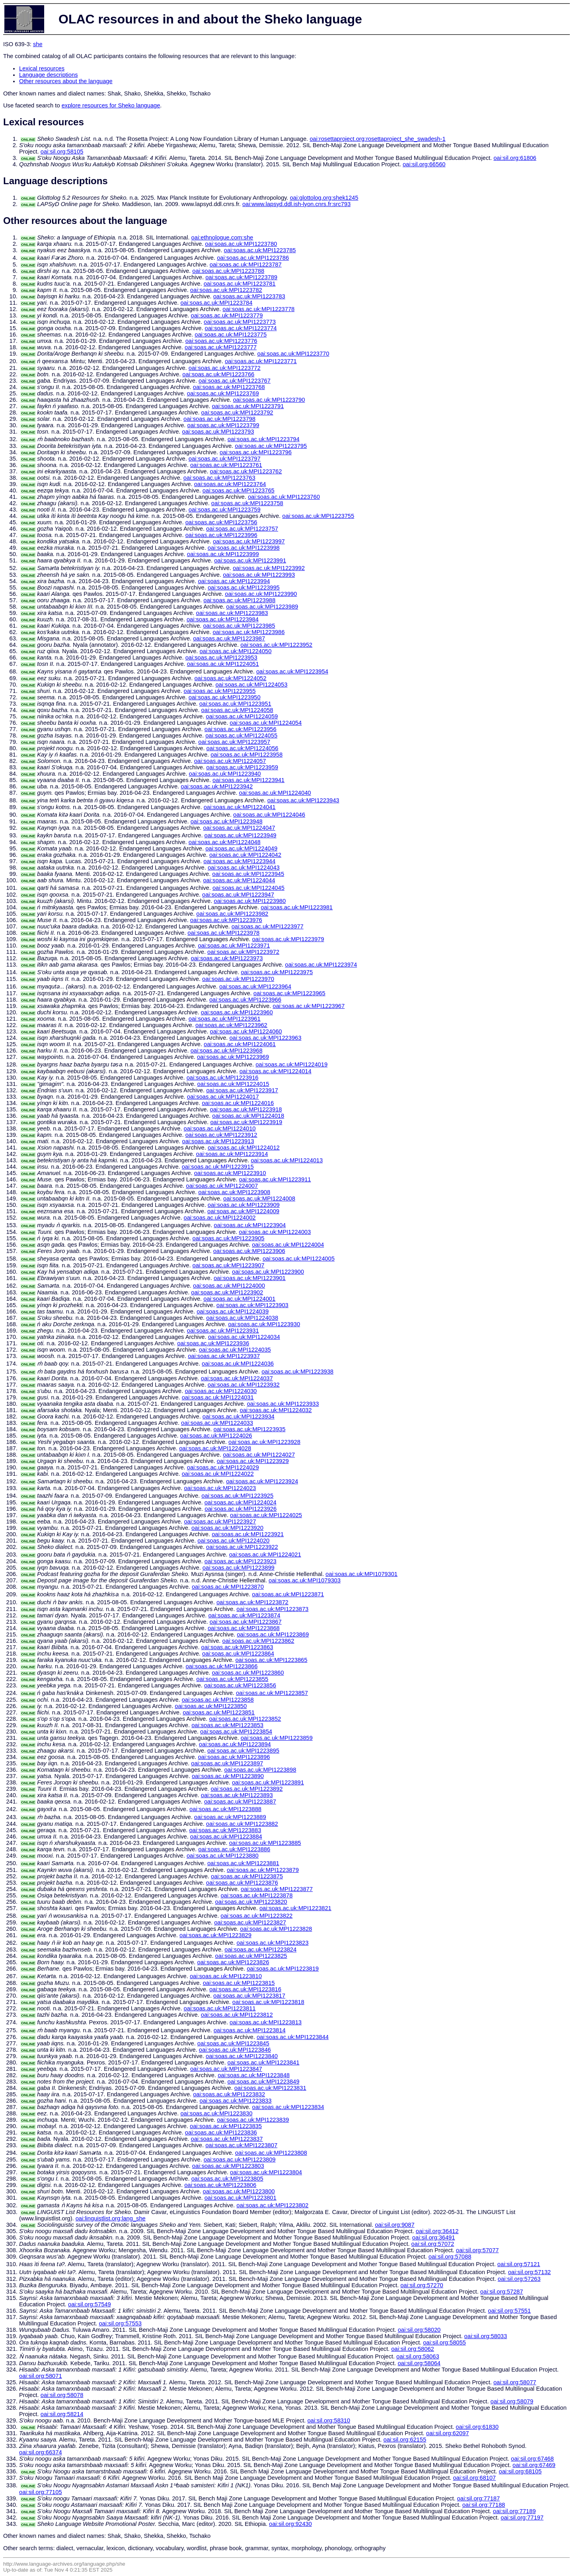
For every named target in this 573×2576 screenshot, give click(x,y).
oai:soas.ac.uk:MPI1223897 (227, 1763)
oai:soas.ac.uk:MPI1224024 (241, 1502)
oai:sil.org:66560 (424, 164)
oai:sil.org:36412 (437, 2231)
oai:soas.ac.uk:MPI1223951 (235, 703)
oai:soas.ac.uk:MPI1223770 (293, 353)
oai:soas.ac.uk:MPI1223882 (242, 1824)
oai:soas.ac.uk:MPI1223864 (238, 1653)
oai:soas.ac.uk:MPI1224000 (229, 1285)
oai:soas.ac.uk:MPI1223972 (243, 952)
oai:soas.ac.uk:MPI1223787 (246, 264)
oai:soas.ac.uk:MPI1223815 (239, 1983)
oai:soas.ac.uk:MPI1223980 (250, 901)
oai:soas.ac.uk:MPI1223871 (288, 1594)
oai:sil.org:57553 (120, 2323)
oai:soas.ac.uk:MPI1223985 (239, 626)
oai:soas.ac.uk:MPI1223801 (241, 2198)
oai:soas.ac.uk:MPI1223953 (221, 657)
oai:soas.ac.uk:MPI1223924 (262, 1481)
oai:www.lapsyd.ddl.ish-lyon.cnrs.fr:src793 (296, 204)
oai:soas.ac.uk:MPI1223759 (225, 509)
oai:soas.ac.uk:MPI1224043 (244, 867)
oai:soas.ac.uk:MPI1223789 (241, 277)
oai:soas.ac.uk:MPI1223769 (223, 393)
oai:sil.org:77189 (514, 2511)
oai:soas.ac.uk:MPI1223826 (233, 1962)
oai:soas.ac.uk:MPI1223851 (219, 1712)
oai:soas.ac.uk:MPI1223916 (223, 1077)
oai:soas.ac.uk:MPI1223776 (221, 341)
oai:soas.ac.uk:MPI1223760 (284, 497)
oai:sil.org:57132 (529, 2272)
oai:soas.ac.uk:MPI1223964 (255, 986)
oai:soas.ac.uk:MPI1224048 (225, 842)
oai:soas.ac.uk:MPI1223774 (241, 328)
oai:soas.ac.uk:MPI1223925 (237, 1495)
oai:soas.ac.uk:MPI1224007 (222, 1186)
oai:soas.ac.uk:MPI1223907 (229, 1265)
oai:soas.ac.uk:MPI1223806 (220, 2185)
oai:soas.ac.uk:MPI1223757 (242, 528)
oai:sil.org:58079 (512, 2401)
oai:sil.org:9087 (394, 2225)
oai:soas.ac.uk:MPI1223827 (250, 1922)
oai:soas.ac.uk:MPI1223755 (318, 516)
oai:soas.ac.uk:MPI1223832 (229, 2094)
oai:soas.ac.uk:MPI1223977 (268, 926)
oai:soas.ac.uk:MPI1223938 (297, 1371)
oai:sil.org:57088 (450, 2256)
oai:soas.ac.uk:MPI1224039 (233, 1311)
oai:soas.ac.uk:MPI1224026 (216, 1435)
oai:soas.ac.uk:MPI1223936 (213, 1343)
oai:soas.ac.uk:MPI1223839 (253, 2120)
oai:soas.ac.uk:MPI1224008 (259, 1198)
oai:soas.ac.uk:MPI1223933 (283, 1404)
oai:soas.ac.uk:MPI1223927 (220, 1521)
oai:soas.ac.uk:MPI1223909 (244, 1205)
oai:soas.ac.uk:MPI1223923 (241, 1561)
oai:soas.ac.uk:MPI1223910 (230, 1173)
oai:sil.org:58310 (328, 2420)
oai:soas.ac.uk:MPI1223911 (275, 1179)
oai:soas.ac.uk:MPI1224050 (235, 651)
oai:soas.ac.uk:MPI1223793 (218, 431)
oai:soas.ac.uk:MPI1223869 (273, 1634)
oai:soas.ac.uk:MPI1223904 (250, 1225)
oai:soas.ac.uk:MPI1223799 (223, 425)
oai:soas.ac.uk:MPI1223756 (221, 522)
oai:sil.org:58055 (444, 2342)
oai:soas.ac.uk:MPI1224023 (220, 1488)
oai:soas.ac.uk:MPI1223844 (293, 2037)
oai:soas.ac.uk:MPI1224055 (241, 735)
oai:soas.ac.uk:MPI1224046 (269, 814)
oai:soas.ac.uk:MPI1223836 (221, 2132)
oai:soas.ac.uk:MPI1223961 (225, 1019)
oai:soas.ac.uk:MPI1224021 (265, 1554)
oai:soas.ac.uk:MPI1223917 (242, 1090)
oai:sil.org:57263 (519, 2279)
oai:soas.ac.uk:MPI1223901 (250, 1278)
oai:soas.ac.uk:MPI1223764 (230, 484)
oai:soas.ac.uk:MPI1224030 (221, 1391)
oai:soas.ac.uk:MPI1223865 (271, 1660)
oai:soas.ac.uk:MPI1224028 (215, 1448)
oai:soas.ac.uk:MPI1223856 (240, 1685)
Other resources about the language (66, 81)
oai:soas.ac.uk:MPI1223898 (260, 1770)
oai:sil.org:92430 (290, 2524)
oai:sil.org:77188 (483, 2505)
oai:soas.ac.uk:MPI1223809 (240, 2159)
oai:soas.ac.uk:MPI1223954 (292, 671)
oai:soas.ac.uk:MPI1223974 (321, 964)
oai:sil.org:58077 (514, 2382)
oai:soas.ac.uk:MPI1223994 (234, 581)
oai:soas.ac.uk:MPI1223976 (226, 920)
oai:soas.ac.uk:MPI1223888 (225, 1809)
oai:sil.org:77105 (40, 2492)
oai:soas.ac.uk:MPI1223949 (241, 835)
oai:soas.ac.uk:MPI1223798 (219, 419)
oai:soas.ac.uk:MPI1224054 (266, 723)
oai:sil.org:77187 (478, 2498)
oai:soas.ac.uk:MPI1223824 (260, 1949)
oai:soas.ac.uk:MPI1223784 (216, 303)
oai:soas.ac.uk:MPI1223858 (218, 1700)
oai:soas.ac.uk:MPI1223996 (221, 535)
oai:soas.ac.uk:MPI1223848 (254, 2075)
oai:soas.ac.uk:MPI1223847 (226, 2069)
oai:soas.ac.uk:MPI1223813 (266, 2022)
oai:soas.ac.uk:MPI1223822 (256, 1916)
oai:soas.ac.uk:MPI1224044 (239, 880)
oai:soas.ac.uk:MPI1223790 (269, 400)
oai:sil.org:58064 (419, 2363)
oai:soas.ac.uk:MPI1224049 (241, 848)
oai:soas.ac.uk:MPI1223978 (223, 933)
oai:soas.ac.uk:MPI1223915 (218, 1166)
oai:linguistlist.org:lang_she (111, 2218)
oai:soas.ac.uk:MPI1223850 (211, 1706)
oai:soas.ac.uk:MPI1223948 (227, 821)
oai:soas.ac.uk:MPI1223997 (249, 541)
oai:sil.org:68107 (474, 2478)
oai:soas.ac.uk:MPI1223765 (239, 490)
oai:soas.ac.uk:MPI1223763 (219, 478)
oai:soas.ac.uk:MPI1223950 (225, 697)
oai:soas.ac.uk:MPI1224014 (276, 1071)
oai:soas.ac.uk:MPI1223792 (237, 412)
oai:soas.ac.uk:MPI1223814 (250, 2030)
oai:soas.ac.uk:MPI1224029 (223, 1467)
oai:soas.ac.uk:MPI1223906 (249, 1251)
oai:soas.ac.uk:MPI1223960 (237, 1012)
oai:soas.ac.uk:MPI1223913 (218, 1141)
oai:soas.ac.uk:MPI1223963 (265, 1038)
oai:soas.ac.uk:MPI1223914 (232, 1154)
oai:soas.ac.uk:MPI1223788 (228, 271)
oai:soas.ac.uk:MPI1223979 (288, 939)
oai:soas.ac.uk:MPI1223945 (248, 874)
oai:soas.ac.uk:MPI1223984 (223, 619)
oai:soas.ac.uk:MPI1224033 (217, 1423)
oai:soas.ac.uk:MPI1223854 (236, 1731)
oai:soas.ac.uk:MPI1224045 (248, 888)
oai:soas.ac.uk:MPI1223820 (251, 1902)
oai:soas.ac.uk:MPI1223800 (239, 2191)
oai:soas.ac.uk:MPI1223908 (234, 1192)
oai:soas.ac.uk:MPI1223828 (276, 1929)
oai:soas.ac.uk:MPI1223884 (226, 1836)
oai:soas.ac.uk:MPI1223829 (215, 1935)
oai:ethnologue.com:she (222, 237)
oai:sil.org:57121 (518, 2264)
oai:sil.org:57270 (421, 2285)
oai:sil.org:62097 (447, 2433)
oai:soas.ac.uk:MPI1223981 (297, 907)
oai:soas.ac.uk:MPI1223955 (220, 691)
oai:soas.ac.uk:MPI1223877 (277, 1889)
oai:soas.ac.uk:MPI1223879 (263, 1870)
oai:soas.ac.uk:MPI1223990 (261, 594)
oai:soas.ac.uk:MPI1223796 (256, 452)
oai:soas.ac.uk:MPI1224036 (238, 1363)
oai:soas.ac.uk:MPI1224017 (223, 1096)
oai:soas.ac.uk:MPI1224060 (246, 1031)
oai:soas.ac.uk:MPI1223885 (265, 1843)
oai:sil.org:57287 (501, 2291)
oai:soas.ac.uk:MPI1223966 (245, 999)
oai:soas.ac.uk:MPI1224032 (276, 1410)
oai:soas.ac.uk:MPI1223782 (226, 290)
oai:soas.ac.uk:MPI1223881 (243, 1863)
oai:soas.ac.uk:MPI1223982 (232, 914)
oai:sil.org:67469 (534, 2465)
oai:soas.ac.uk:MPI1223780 (241, 244)
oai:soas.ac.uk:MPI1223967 (309, 1006)
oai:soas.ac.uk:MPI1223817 (249, 1995)
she (38, 44)
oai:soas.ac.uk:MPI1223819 (283, 1968)
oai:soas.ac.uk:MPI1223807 (241, 2145)
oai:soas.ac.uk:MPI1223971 (234, 945)
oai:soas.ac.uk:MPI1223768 (229, 387)
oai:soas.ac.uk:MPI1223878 (256, 1895)
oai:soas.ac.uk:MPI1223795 (271, 446)
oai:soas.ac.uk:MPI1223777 (221, 347)
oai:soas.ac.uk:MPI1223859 (277, 1738)
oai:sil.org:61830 (477, 2427)
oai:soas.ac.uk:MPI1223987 (229, 638)
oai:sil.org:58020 (419, 2330)
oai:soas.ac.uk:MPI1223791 (248, 406)
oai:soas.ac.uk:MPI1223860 (248, 1672)
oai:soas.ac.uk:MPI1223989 (262, 606)
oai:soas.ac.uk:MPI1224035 (235, 1349)
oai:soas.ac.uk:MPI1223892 (246, 1789)
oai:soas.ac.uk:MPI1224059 (242, 716)
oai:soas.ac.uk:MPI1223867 (246, 1622)
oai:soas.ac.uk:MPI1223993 (259, 575)
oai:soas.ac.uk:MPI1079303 (305, 1580)
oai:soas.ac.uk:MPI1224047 (239, 828)
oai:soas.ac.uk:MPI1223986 (248, 632)
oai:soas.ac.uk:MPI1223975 (277, 972)
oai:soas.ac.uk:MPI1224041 (240, 807)
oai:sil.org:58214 (62, 2414)
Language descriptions (48, 75)
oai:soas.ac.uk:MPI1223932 (244, 1384)
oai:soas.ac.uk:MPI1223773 (240, 322)
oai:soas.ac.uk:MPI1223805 (227, 2178)
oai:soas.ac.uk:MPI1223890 (228, 1776)
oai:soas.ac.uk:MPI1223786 (253, 258)
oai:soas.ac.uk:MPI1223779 (227, 315)
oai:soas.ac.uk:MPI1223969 (233, 1057)
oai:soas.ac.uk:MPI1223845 (233, 2043)
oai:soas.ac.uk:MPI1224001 (239, 1299)
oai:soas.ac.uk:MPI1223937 (224, 1356)
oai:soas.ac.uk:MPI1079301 (361, 1574)
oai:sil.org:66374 (40, 2452)
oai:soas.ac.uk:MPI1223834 (288, 2107)
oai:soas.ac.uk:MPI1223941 (248, 780)
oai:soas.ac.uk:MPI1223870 (228, 1587)
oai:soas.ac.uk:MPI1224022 (218, 1474)
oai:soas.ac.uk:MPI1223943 (303, 800)
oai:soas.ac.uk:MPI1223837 (227, 2139)
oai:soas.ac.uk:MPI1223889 (230, 1817)
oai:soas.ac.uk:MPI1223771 (261, 361)
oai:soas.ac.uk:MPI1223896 (234, 1757)
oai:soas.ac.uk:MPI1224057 (230, 761)
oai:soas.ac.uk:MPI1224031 (218, 1397)
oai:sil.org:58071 (40, 2376)
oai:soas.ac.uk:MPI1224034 (244, 1337)
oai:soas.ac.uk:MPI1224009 (243, 1211)
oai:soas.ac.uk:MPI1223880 (223, 1855)
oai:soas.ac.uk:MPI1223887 (240, 1801)
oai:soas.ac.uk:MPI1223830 (216, 2113)
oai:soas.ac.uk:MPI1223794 (264, 439)
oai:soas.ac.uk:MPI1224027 (259, 1454)
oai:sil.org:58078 (62, 2395)
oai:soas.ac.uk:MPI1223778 (258, 309)
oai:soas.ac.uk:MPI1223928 (264, 1442)
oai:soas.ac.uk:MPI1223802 (272, 2205)
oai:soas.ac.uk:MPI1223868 (244, 1628)
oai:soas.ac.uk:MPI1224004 (288, 1244)
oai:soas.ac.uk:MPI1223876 (242, 1882)
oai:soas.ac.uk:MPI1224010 (220, 1128)
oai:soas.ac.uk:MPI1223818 (268, 2002)
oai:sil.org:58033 (485, 2336)
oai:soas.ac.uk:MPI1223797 (225, 458)
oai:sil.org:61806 (514, 158)
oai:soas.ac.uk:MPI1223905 (229, 1238)
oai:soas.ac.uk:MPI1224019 (291, 1064)
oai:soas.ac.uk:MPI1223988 (239, 600)
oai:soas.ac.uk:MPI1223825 (251, 1956)
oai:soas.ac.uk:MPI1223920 (227, 1528)
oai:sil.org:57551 (509, 2311)
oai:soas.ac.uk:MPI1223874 (244, 1615)
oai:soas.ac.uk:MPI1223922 (242, 1547)
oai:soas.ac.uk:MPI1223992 (269, 568)
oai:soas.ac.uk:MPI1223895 (243, 1750)
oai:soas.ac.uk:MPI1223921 (248, 1534)
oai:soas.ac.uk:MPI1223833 (236, 2100)
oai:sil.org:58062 (412, 2349)
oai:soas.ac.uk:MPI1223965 (289, 993)
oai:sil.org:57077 (477, 2250)
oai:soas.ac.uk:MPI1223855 (232, 1679)
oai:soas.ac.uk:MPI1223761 (226, 465)
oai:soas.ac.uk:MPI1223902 (227, 1292)
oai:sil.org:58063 (417, 2356)
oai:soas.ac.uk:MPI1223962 (231, 1025)
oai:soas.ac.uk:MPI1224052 (230, 678)
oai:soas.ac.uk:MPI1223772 (225, 368)
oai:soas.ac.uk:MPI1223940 (225, 773)
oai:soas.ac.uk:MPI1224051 (223, 664)
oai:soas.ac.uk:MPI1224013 (287, 1160)
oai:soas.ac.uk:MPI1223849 (264, 2081)
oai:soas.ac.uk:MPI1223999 (223, 554)
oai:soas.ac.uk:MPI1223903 (252, 1305)
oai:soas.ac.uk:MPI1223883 (225, 1830)
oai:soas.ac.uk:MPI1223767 (235, 380)
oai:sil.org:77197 (522, 2517)
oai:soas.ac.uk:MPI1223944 (239, 861)
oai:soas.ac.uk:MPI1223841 (264, 2062)
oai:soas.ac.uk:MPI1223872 (252, 1602)
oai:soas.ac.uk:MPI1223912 (221, 1135)
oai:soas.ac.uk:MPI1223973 (227, 958)
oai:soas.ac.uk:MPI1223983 (232, 613)
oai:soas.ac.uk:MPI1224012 (244, 1147)
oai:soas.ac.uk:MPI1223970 (238, 979)
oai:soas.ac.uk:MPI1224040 (275, 793)
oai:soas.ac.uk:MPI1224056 (243, 748)
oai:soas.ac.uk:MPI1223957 (234, 742)
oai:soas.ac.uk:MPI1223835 (226, 2126)
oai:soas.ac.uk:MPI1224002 (220, 1217)
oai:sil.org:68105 (520, 2471)
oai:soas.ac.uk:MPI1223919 (246, 1122)
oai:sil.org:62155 (405, 2439)
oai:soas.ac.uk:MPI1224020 (233, 1540)
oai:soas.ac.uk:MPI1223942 (217, 786)
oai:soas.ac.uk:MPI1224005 (299, 1258)
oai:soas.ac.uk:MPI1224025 (266, 1515)
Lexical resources (41, 68)
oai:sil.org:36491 (433, 2237)
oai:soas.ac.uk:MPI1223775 (231, 334)
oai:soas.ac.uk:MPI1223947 (238, 894)
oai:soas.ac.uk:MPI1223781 (240, 283)
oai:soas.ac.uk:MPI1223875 (247, 1876)
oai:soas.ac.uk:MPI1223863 (237, 1647)
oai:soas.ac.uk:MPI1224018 (248, 1116)
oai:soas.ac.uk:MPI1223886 (234, 1849)
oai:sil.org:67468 (532, 2458)
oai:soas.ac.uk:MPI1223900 (268, 1272)
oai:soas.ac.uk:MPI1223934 (239, 1416)
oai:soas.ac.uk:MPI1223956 (241, 729)
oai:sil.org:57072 (432, 2244)
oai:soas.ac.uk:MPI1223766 (218, 374)
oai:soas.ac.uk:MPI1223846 (235, 2050)
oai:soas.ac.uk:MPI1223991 (250, 560)
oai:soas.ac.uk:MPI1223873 (272, 1609)
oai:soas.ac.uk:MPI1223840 (242, 2056)
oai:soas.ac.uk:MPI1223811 (220, 2008)
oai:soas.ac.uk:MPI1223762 (246, 471)
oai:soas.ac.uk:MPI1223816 (245, 1989)
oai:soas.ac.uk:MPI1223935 (250, 1429)
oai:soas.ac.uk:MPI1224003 (275, 1232)
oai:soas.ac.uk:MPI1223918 (246, 1109)
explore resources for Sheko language (111, 105)
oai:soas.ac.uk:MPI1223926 (241, 1509)
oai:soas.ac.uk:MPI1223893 (237, 1795)
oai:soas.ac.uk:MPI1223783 (249, 296)
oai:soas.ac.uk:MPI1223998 (244, 548)
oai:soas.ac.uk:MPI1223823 (272, 1943)
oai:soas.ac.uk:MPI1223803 (228, 2166)
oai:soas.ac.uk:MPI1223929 (253, 1461)
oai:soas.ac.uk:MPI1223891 (268, 1782)
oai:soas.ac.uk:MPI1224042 (245, 855)
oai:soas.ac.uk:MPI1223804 (266, 2172)
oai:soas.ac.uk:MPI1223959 (242, 767)
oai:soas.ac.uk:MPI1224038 (242, 1318)
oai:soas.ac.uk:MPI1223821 (295, 1908)
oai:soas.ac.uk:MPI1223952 (276, 645)
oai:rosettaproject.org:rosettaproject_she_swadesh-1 (377, 139)
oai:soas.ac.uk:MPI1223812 (237, 2015)
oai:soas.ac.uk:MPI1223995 (244, 587)
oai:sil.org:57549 (89, 2304)
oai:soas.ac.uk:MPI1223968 (227, 1050)
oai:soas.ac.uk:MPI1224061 (240, 1044)
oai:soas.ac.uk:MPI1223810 (226, 1976)
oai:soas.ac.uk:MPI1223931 (223, 1330)
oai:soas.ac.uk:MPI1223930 (264, 1324)
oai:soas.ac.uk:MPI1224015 (233, 1084)
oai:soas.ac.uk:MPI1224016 (238, 1103)
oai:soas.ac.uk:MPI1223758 (247, 503)
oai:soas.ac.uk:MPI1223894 (235, 1744)
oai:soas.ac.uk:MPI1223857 (272, 1693)
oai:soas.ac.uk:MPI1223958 (246, 754)
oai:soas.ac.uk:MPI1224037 (237, 1378)
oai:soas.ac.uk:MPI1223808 (271, 2153)
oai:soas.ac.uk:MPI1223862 (258, 1641)
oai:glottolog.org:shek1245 (324, 198)
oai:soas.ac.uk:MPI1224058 (237, 710)
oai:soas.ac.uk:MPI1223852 (245, 1719)
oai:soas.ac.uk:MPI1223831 (270, 2088)
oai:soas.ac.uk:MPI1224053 (251, 684)
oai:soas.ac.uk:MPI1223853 (227, 1725)
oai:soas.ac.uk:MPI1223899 (239, 1567)
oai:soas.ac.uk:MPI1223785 (260, 250)
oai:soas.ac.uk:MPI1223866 (221, 1666)
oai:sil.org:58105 (62, 151)
